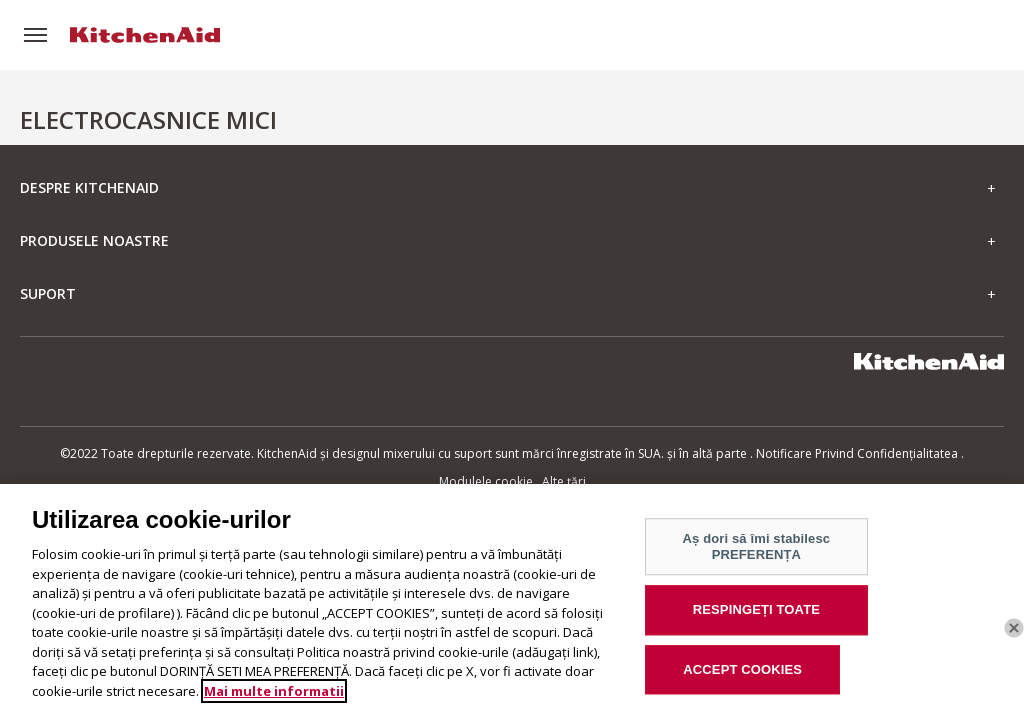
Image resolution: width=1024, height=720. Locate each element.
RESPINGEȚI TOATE (756, 617)
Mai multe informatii (274, 698)
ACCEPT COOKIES (742, 677)
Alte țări (564, 481)
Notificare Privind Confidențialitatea (857, 453)
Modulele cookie (486, 481)
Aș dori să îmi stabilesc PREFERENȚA (757, 554)
